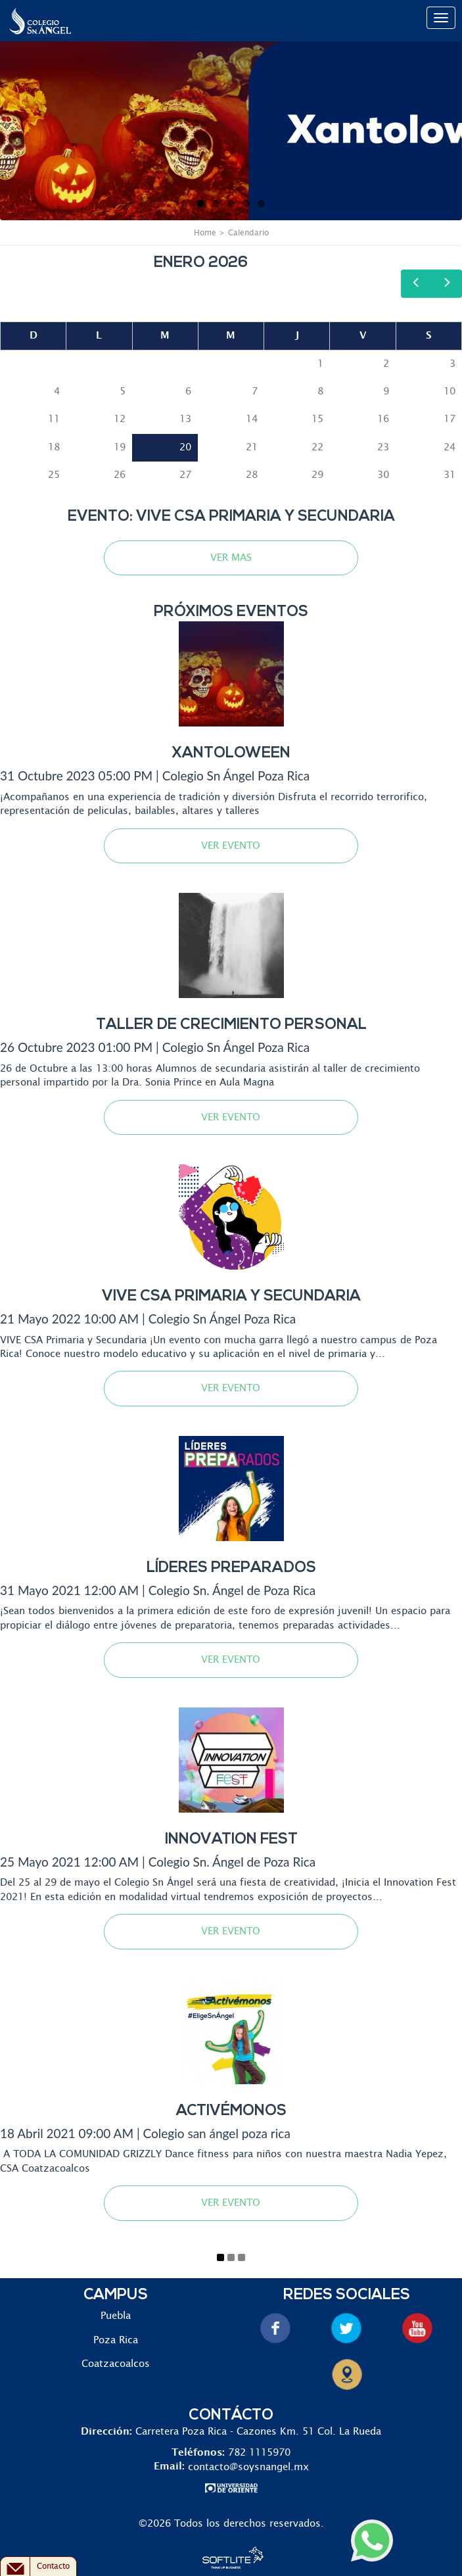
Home (205, 233)
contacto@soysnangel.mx (248, 2466)
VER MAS (231, 558)
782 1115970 (259, 2453)
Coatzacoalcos (115, 2364)
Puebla (116, 2316)
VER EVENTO (230, 846)
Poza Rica (115, 2340)
